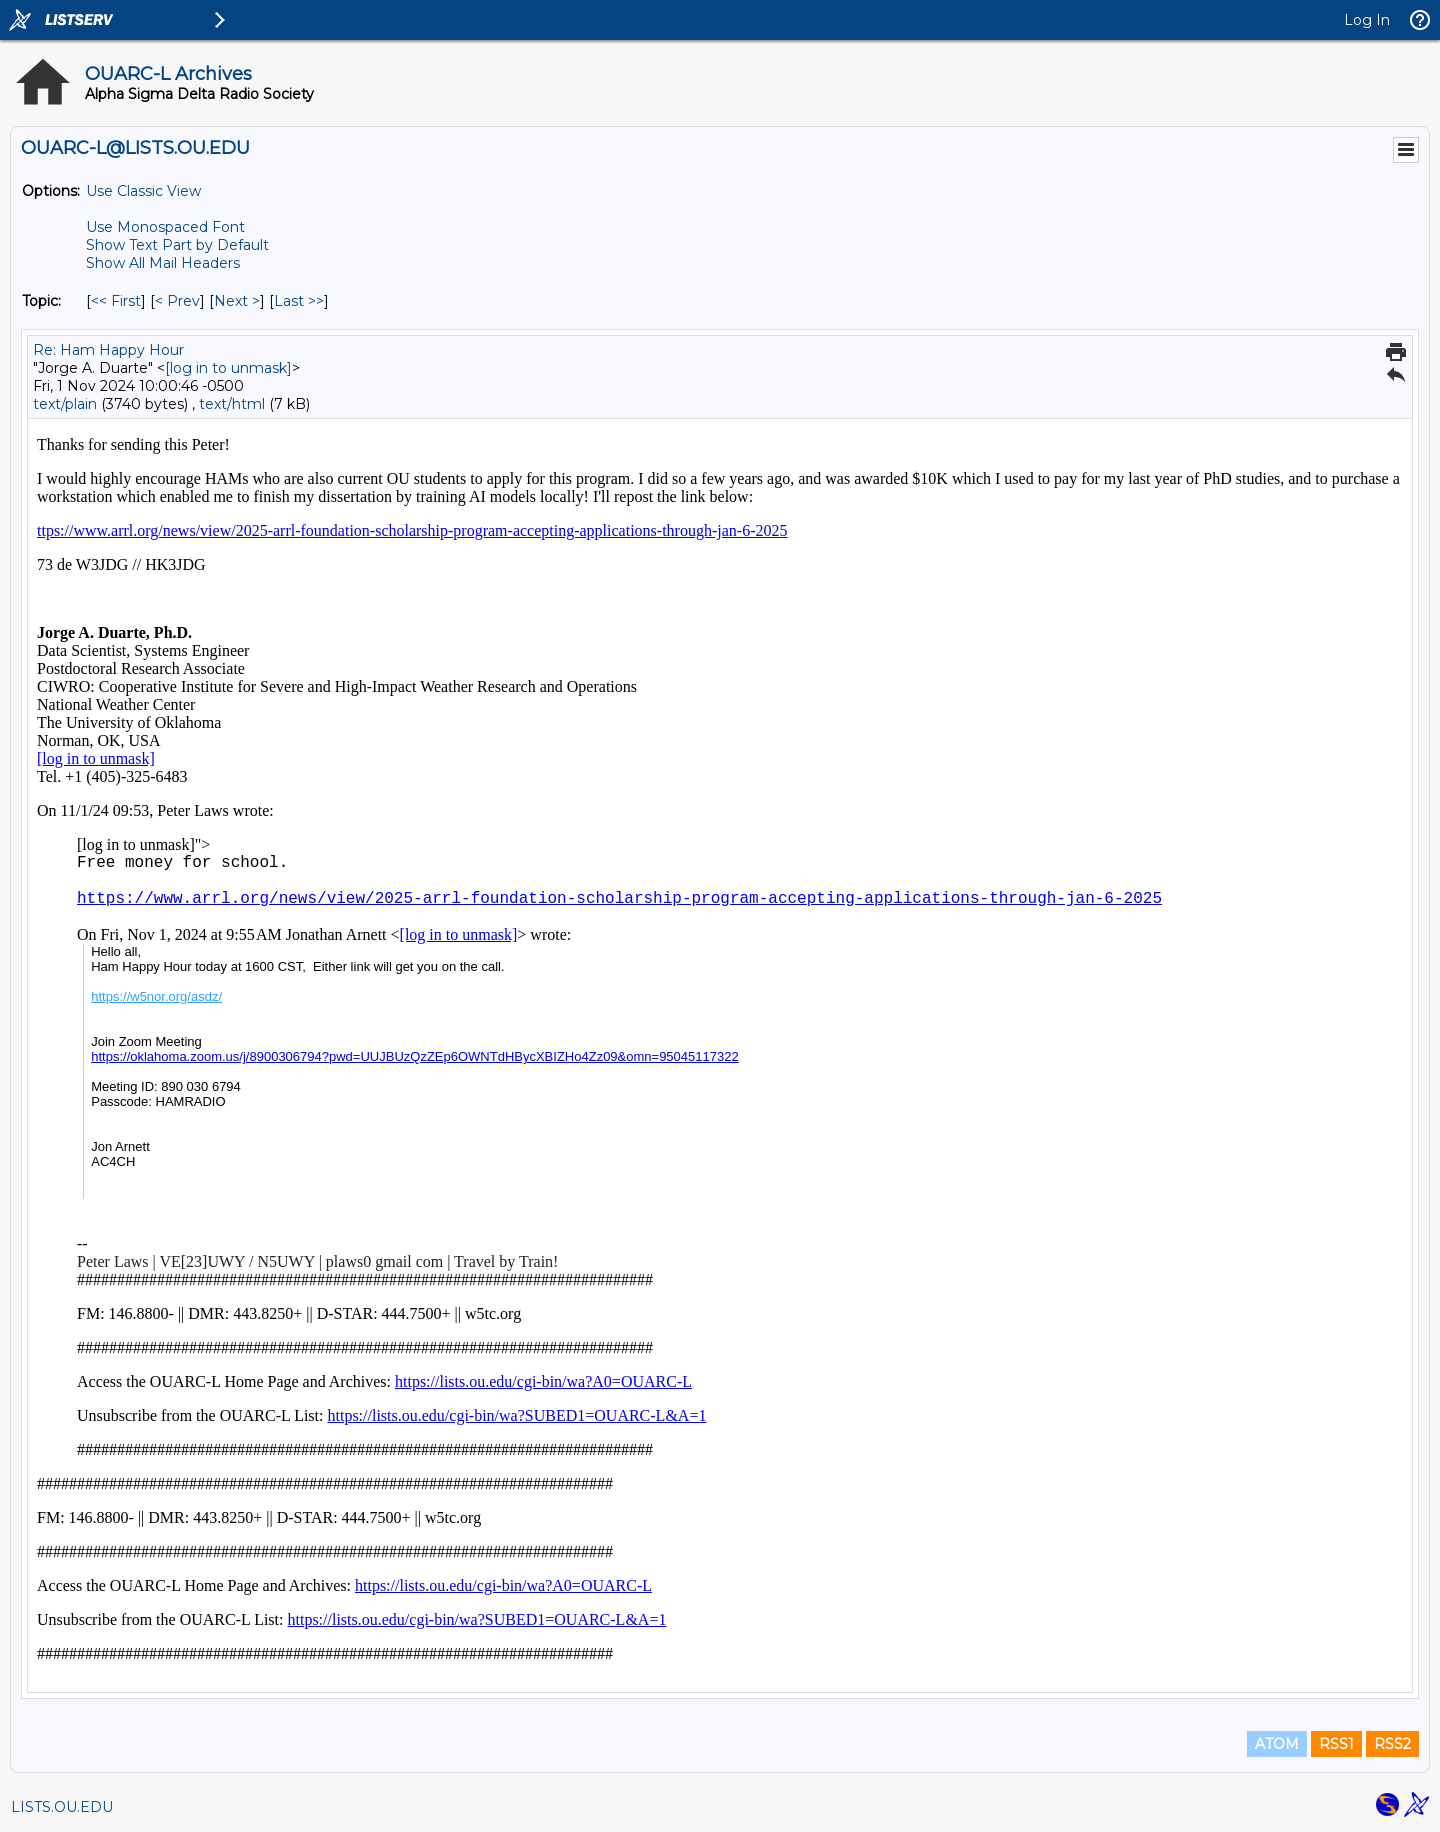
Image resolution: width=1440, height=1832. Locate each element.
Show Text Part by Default (177, 245)
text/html (232, 404)
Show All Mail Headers (163, 263)
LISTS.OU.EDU (62, 1807)
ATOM (1277, 1744)
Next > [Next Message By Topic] (237, 301)
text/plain (65, 404)
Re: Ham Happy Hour (108, 350)
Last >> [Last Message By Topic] (299, 301)
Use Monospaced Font (165, 227)
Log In (1367, 20)
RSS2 (1392, 1744)
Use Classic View (143, 191)
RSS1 (1336, 1744)
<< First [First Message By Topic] (116, 301)
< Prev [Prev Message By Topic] (177, 301)
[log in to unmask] (228, 368)
